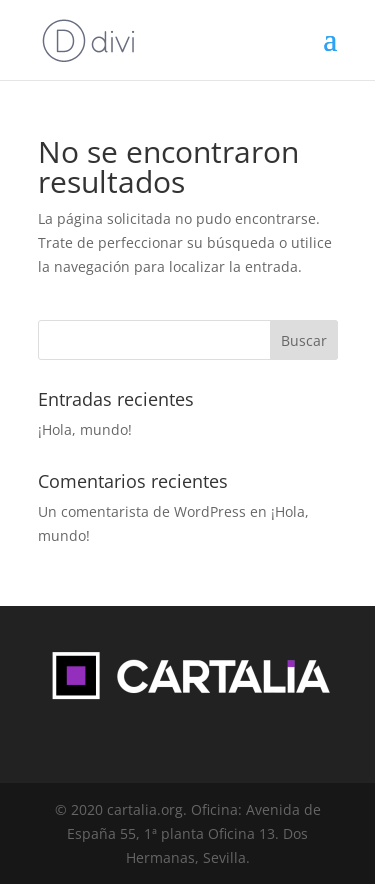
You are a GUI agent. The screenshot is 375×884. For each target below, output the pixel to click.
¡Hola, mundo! (85, 429)
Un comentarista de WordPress (142, 511)
